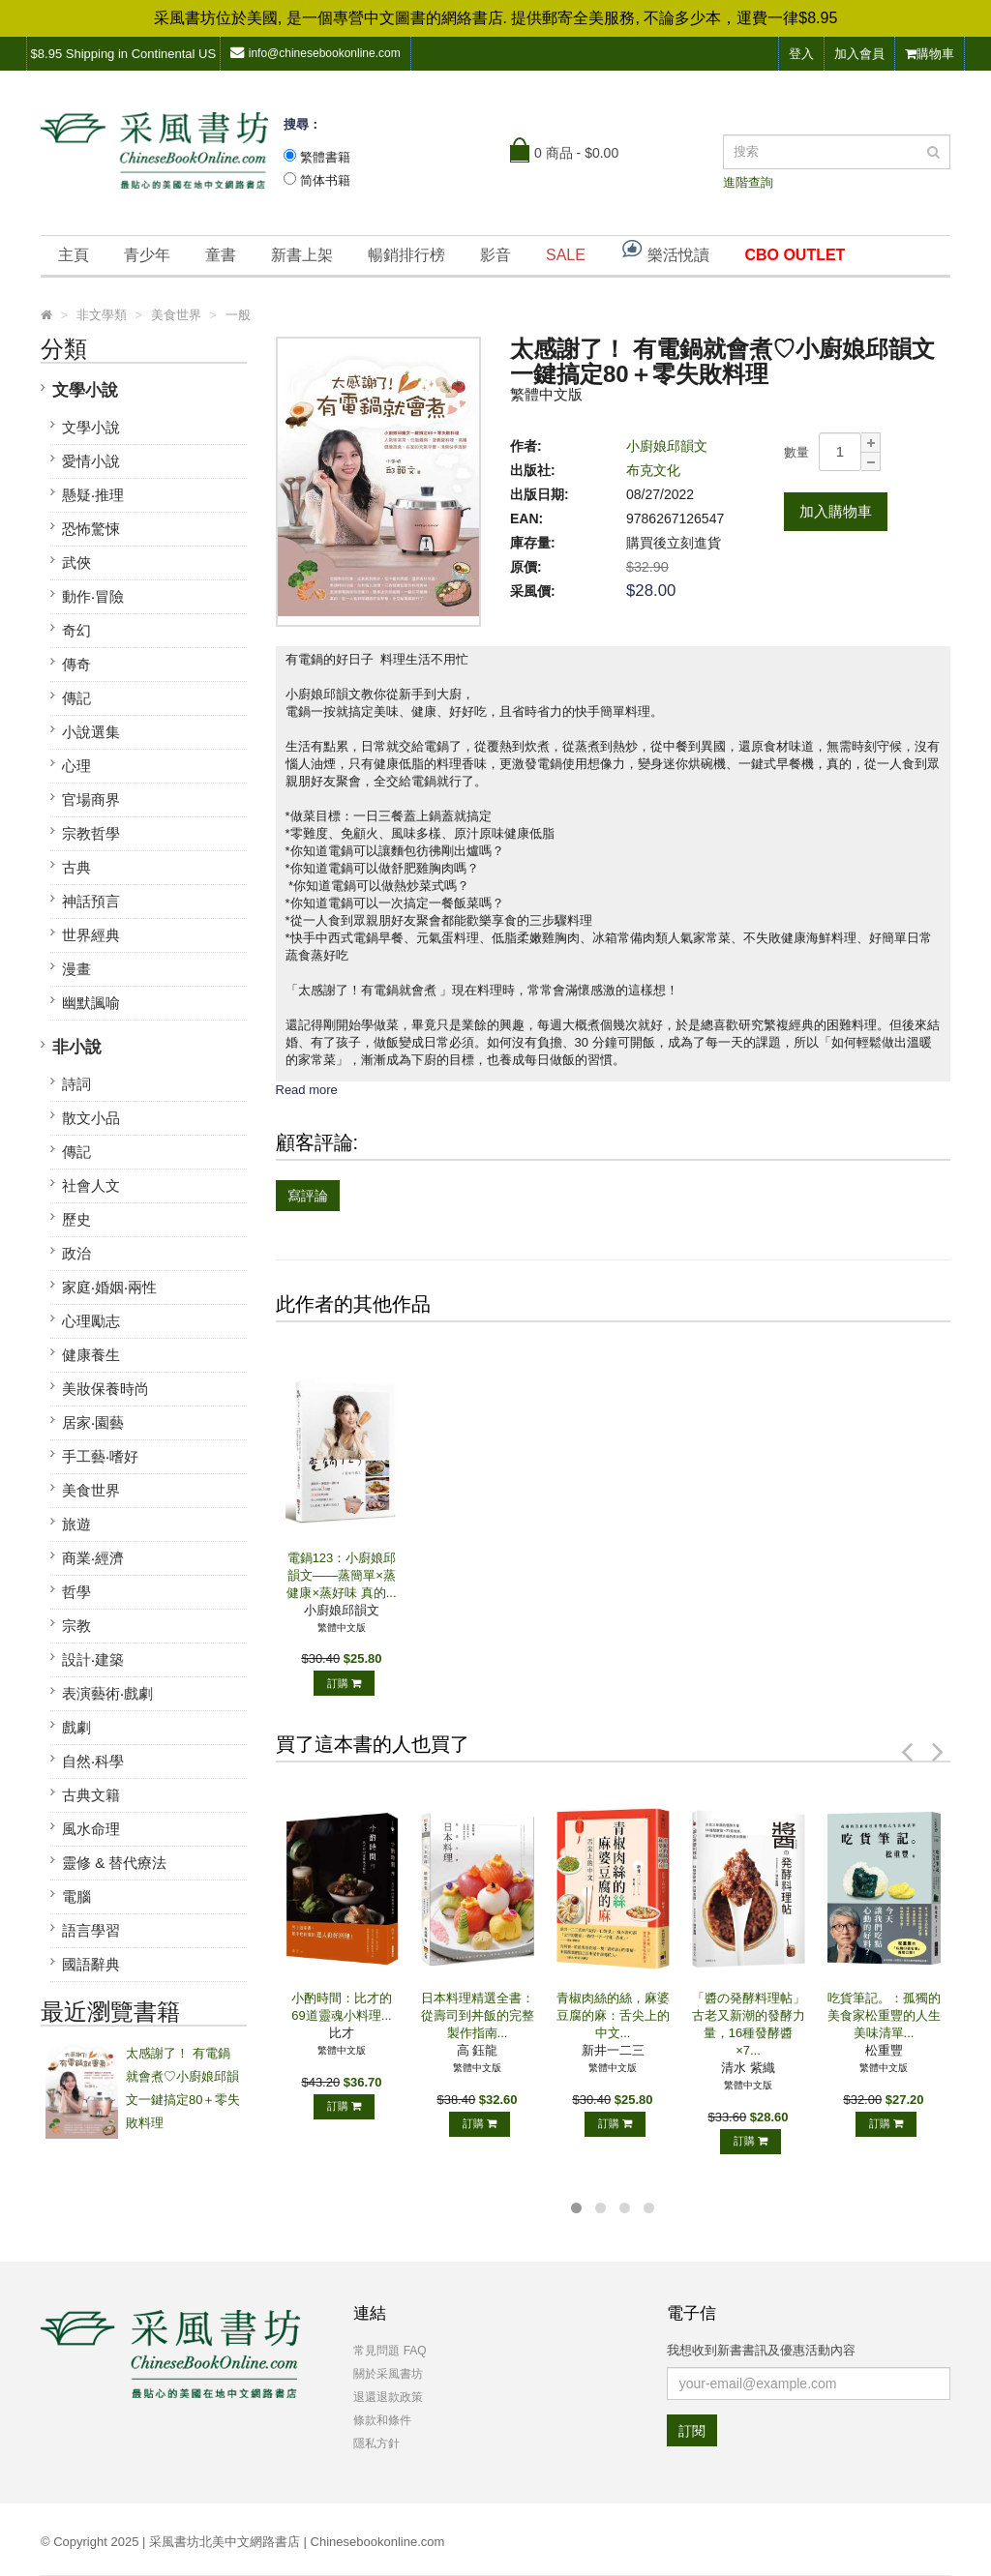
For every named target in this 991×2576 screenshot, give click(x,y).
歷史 (76, 1219)
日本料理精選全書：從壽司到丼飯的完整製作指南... (477, 2015)
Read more (307, 1089)
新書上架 (302, 255)
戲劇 (76, 1727)
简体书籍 (325, 180)
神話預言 (91, 901)
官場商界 (91, 799)
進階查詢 (748, 182)
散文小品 (91, 1118)
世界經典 (91, 935)
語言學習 (91, 1930)
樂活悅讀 (664, 250)
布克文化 (653, 470)
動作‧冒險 (93, 596)
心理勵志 (91, 1321)
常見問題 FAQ (389, 2350)
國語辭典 (91, 1964)
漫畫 (76, 969)
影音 (495, 255)
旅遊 (76, 1524)
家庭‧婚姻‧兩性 (109, 1287)
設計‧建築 (93, 1659)
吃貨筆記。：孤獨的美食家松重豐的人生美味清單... (884, 2015)
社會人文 (91, 1185)
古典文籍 (91, 1795)
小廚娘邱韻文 (666, 446)
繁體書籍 (325, 157)
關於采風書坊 (388, 2374)
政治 (76, 1253)
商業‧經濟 (93, 1558)
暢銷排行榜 (406, 255)
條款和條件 (382, 2420)
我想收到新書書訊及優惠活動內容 (761, 2350)
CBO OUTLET (794, 255)
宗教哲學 (91, 833)
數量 (796, 452)
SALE (566, 255)
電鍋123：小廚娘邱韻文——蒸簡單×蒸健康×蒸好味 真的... (341, 1575)
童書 (220, 255)
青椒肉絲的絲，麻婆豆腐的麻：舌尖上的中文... (613, 2015)
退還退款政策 (388, 2397)
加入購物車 (835, 511)
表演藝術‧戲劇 (107, 1693)
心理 (76, 765)
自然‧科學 (93, 1761)
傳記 (76, 698)
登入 (801, 53)
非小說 (77, 1047)
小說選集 (91, 732)
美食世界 (91, 1490)
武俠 (76, 562)
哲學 (76, 1592)
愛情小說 (91, 461)
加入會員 (859, 53)
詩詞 (76, 1084)
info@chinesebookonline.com (315, 52)
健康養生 (91, 1355)
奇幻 (76, 630)
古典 (76, 867)
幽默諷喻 (91, 1002)
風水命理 (91, 1829)
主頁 (73, 255)
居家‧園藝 (93, 1422)
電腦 (76, 1896)
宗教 (76, 1625)
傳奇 (76, 664)
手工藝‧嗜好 (100, 1456)
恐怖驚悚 (91, 528)
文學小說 (85, 390)
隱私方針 (376, 2443)
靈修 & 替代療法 (114, 1862)
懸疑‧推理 (93, 495)
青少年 (147, 255)
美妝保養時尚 (105, 1388)
